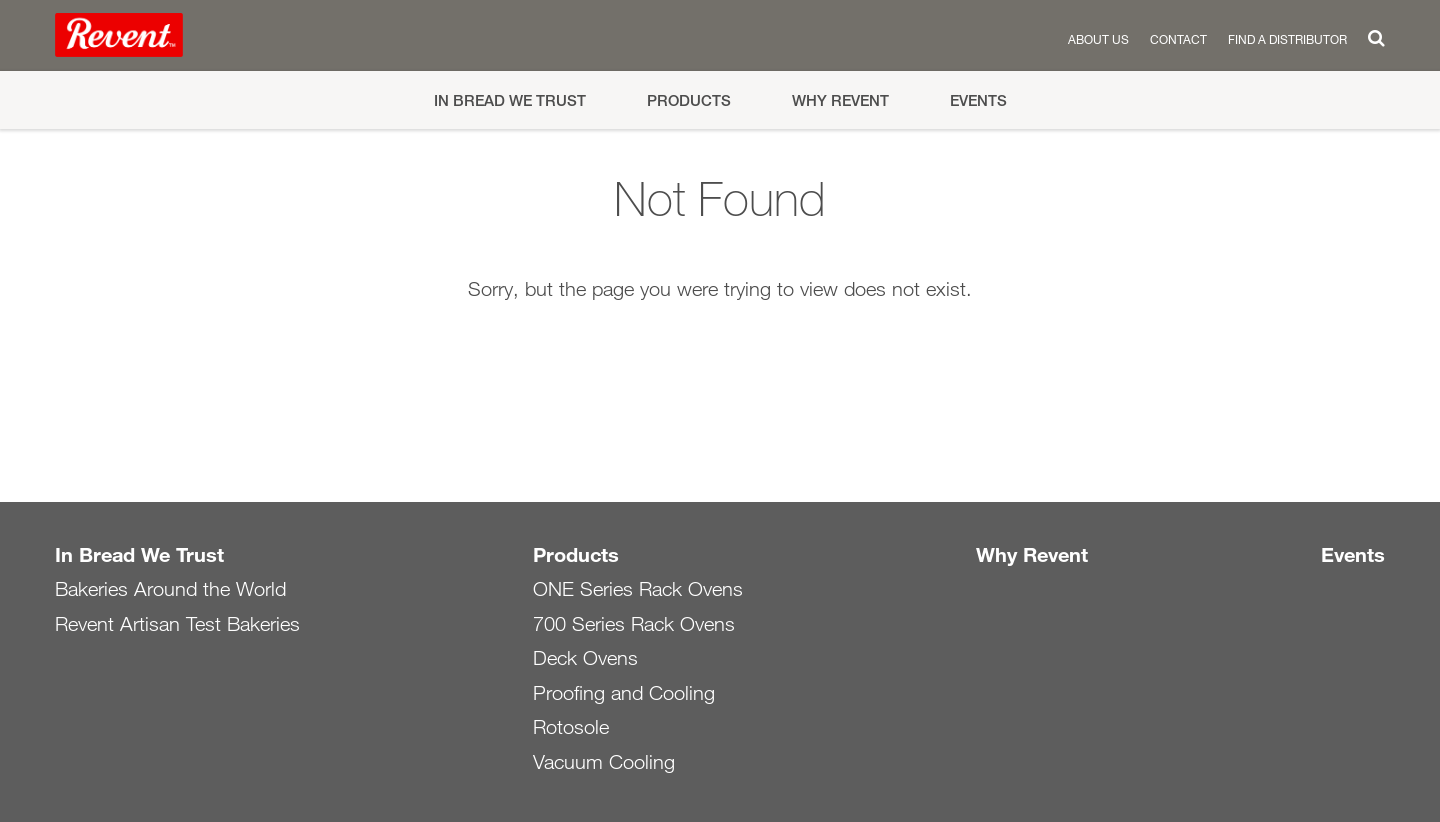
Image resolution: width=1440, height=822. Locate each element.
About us (1098, 39)
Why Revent (840, 100)
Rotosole (571, 727)
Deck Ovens (585, 658)
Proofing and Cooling (624, 693)
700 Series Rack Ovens (634, 624)
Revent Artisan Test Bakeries (177, 624)
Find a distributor (1287, 39)
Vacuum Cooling (604, 762)
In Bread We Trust (510, 100)
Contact (1178, 39)
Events (978, 100)
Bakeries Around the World (170, 589)
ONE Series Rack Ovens (638, 589)
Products (689, 100)
